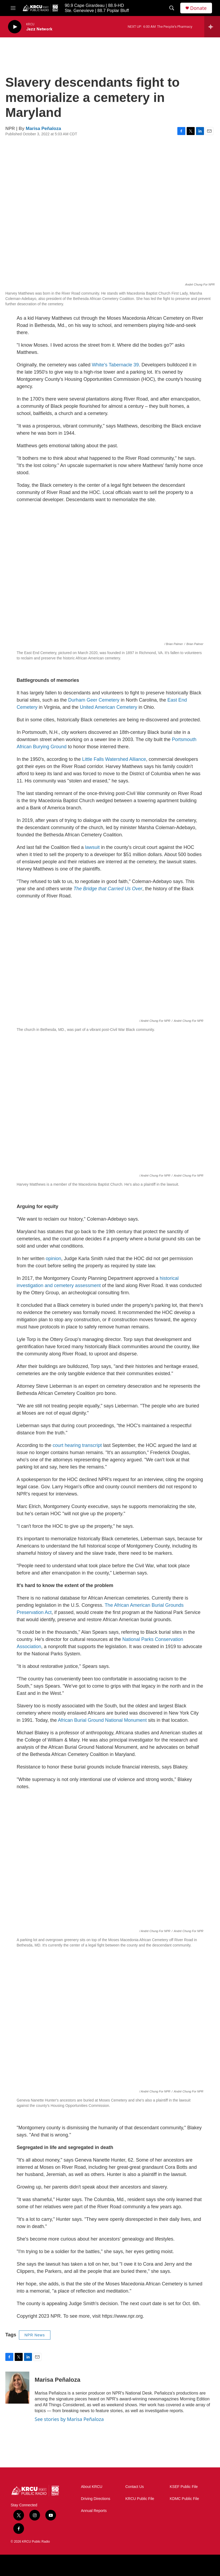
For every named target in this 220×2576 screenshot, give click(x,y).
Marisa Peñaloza (43, 128)
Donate (198, 8)
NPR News (35, 2335)
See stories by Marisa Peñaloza (69, 2419)
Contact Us (134, 2487)
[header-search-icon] (172, 8)
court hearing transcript (77, 1445)
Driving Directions (95, 2499)
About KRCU (91, 2487)
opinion (53, 1258)
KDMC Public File (184, 2499)
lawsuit (92, 847)
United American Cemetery (108, 707)
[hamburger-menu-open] (13, 8)
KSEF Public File (184, 2487)
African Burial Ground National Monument (102, 1720)
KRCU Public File (139, 2499)
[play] (14, 27)
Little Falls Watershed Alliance (114, 759)
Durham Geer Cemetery (93, 700)
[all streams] (212, 26)
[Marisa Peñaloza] (17, 2388)
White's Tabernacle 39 (115, 364)
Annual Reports (94, 2511)
